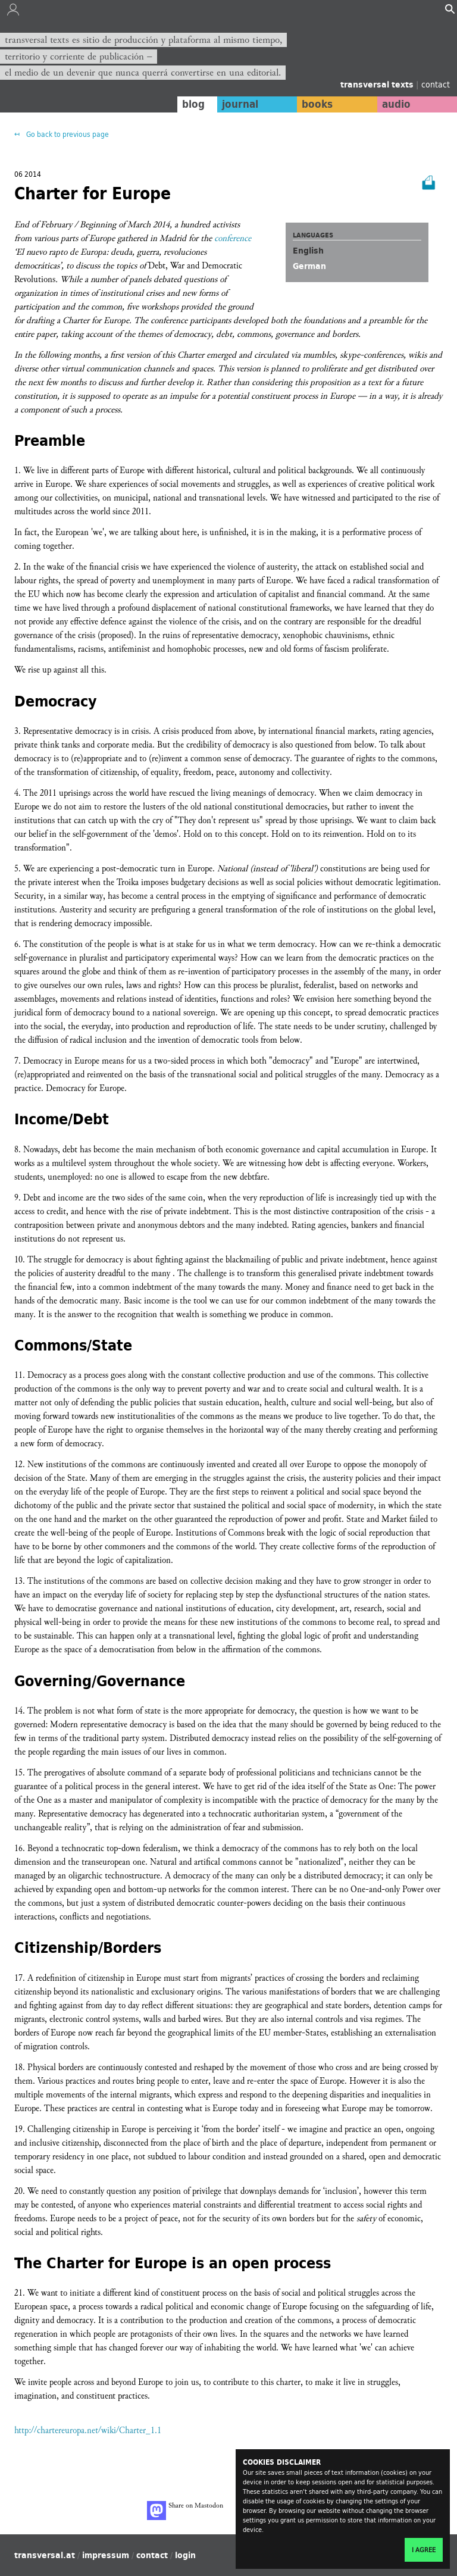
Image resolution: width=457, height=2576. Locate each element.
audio (396, 104)
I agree (424, 2550)
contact (435, 84)
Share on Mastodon (185, 2510)
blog (193, 104)
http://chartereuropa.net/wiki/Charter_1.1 (87, 2430)
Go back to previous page (66, 134)
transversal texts (378, 84)
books (317, 104)
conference (232, 238)
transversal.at (44, 2555)
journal (240, 104)
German (309, 266)
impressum (105, 2555)
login (185, 2555)
